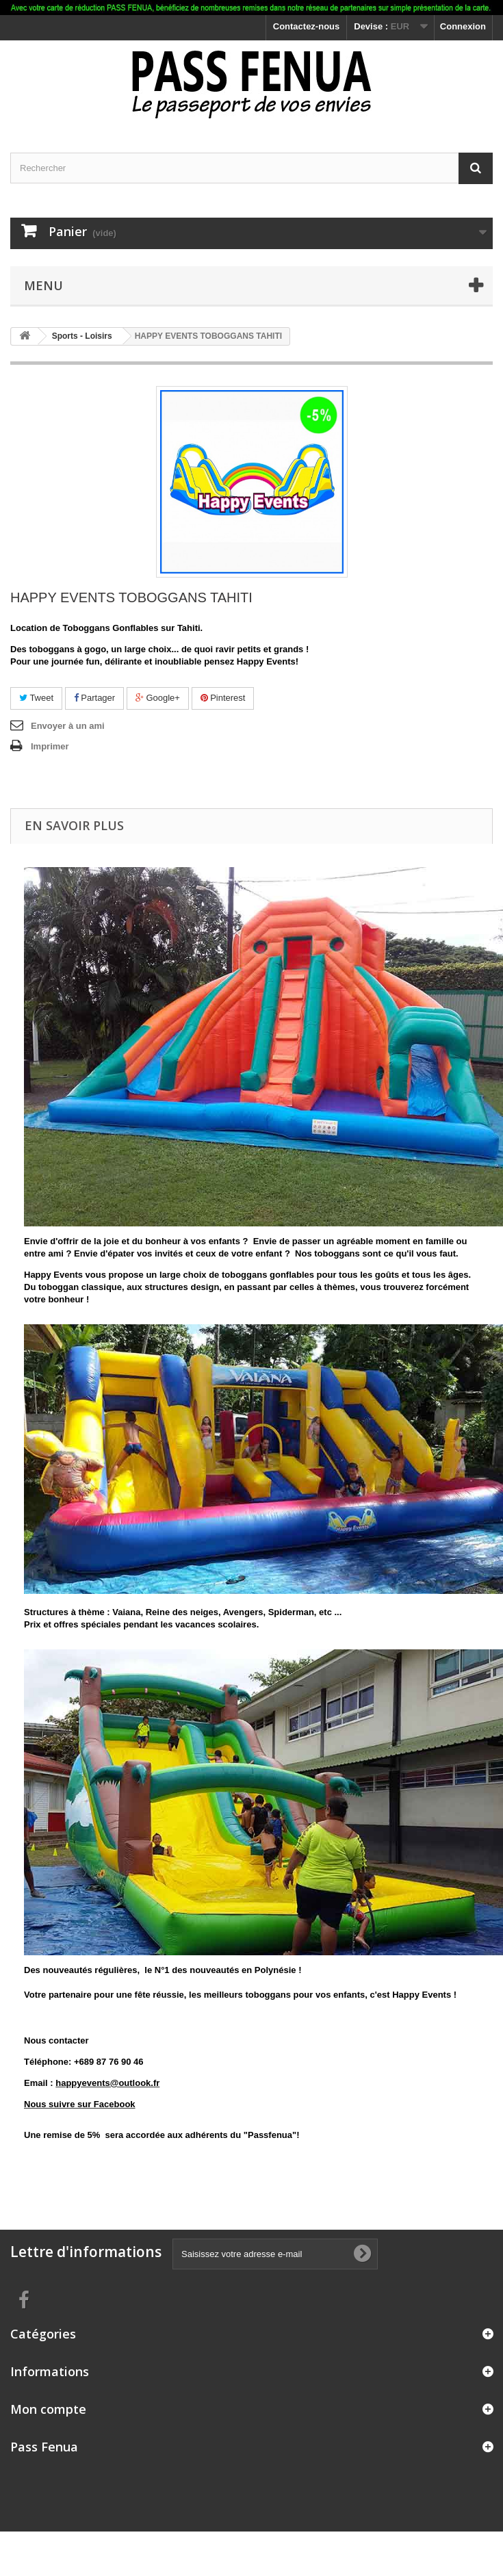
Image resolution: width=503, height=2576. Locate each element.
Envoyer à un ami (68, 726)
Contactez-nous (306, 26)
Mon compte (48, 2409)
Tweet (36, 698)
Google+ (158, 698)
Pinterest (223, 698)
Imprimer (50, 746)
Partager (94, 698)
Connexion (463, 26)
